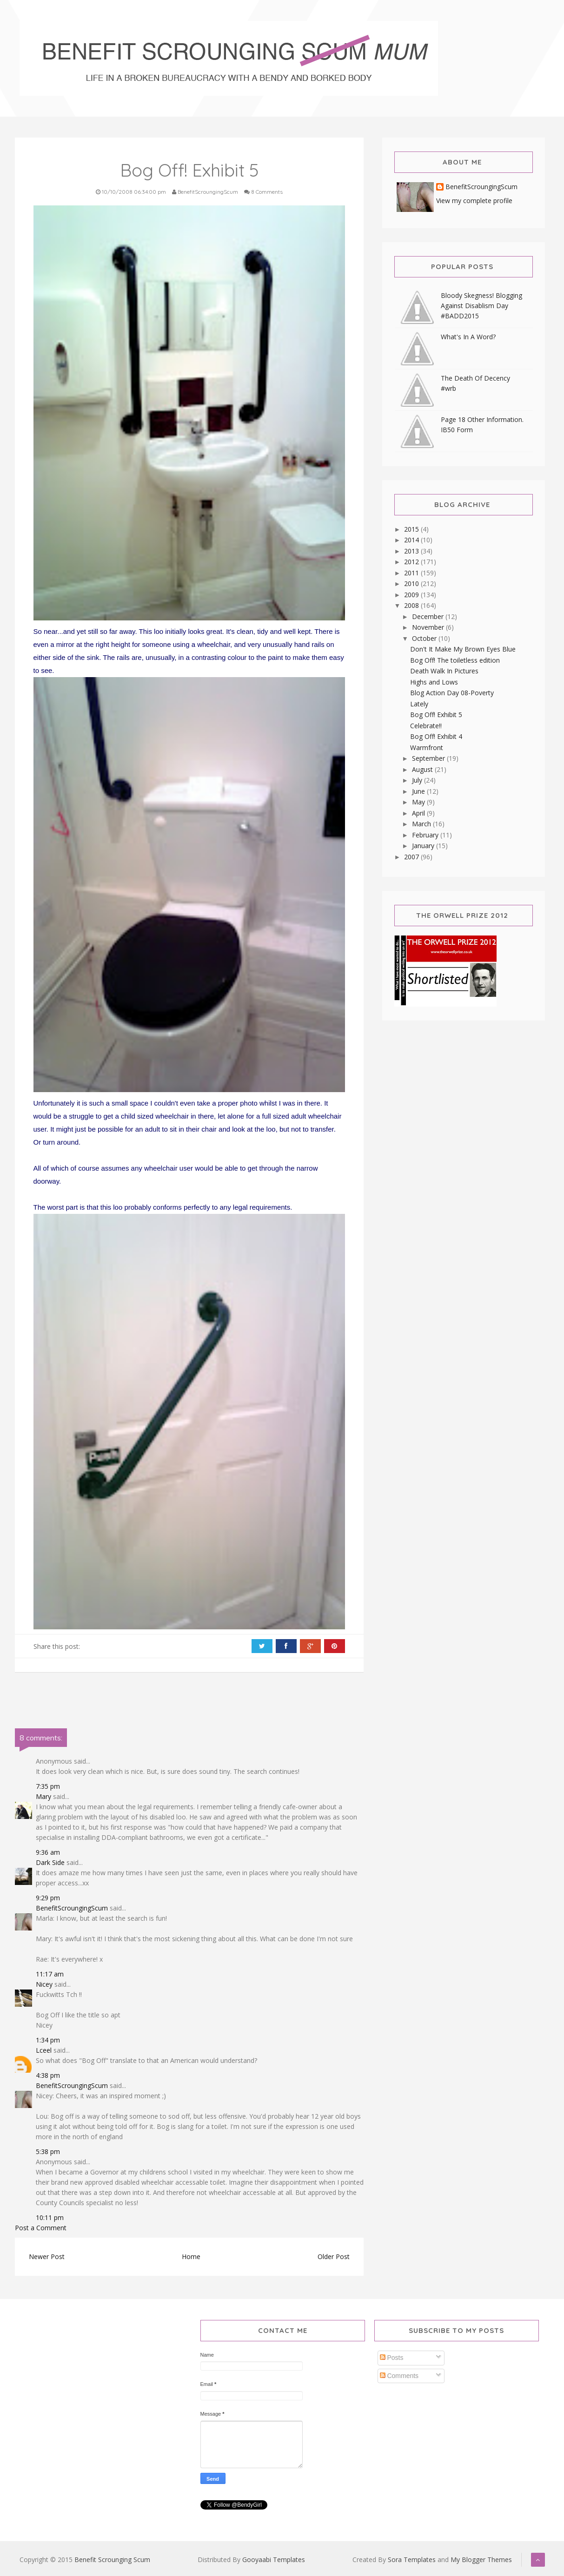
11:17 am (50, 1974)
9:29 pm (48, 1897)
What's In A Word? (468, 336)
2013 (412, 551)
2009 (412, 594)
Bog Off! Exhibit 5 (436, 714)
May (419, 801)
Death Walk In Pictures (444, 670)
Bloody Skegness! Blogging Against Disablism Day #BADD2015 (481, 305)
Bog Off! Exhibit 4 (436, 736)
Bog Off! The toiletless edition (455, 660)
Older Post (334, 2256)
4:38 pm (48, 2075)
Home (191, 2256)
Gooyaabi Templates (273, 2559)
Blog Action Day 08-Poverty (452, 692)
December (428, 616)
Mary (43, 1796)
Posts (392, 2357)
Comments (399, 2375)
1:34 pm (48, 2040)
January (424, 845)
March (422, 823)
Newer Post (47, 2256)
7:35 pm (48, 1786)
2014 (412, 539)
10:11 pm (50, 2217)
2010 (412, 583)
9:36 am (48, 1852)
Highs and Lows (434, 682)
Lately (419, 703)
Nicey (44, 1984)
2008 (412, 605)
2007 (412, 856)
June (419, 791)
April (419, 813)
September (429, 758)
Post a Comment (40, 2227)
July (418, 780)
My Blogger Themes (481, 2559)
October (425, 638)
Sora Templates (412, 2559)
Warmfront (426, 747)
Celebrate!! (426, 725)
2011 (412, 572)
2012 (412, 561)
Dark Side (50, 1862)
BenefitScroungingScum (72, 1908)
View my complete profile (474, 200)
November (429, 627)
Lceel (44, 2050)
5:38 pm (48, 2151)
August (423, 769)
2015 (412, 529)
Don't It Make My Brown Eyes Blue (463, 649)
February (426, 834)
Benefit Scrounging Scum (112, 2559)
